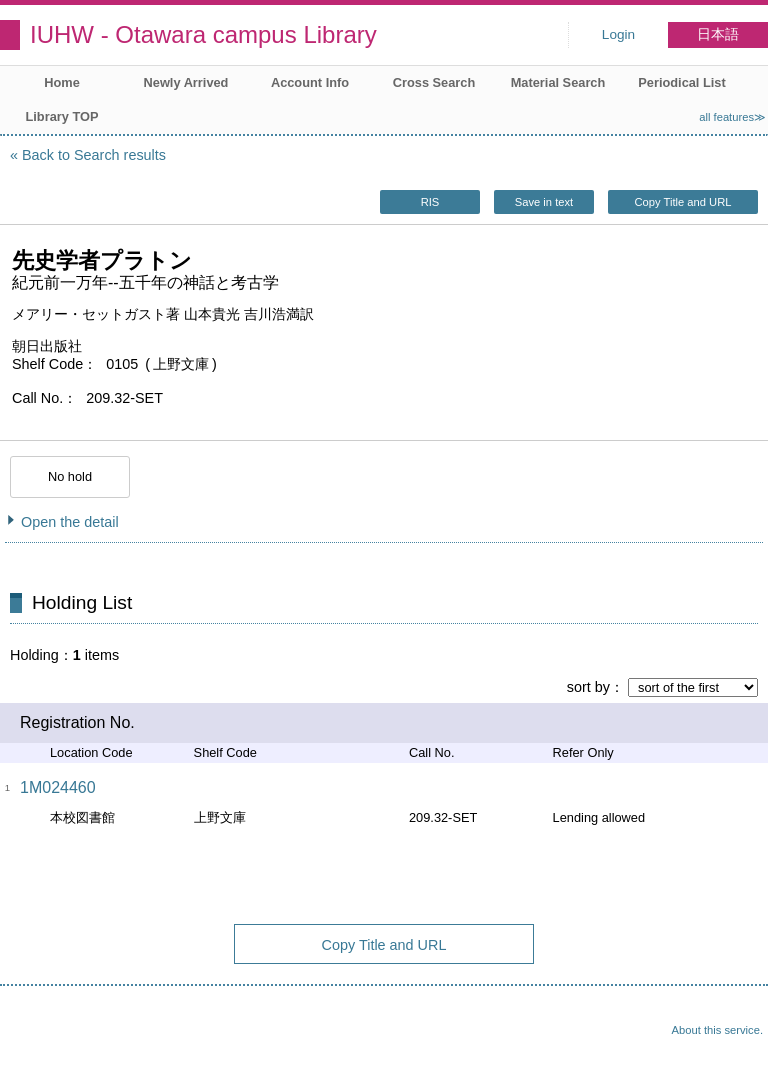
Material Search (558, 82)
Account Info (310, 82)
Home (62, 82)
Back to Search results (94, 155)
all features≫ (732, 117)
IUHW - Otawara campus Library (203, 34)
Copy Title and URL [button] (682, 202)
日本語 (718, 34)
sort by (588, 687)
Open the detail (70, 522)
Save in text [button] (544, 202)
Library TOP (61, 116)
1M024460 (58, 787)
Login (618, 34)
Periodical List (681, 82)
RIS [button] (430, 202)
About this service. (717, 1030)
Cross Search (434, 82)
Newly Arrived (186, 82)
